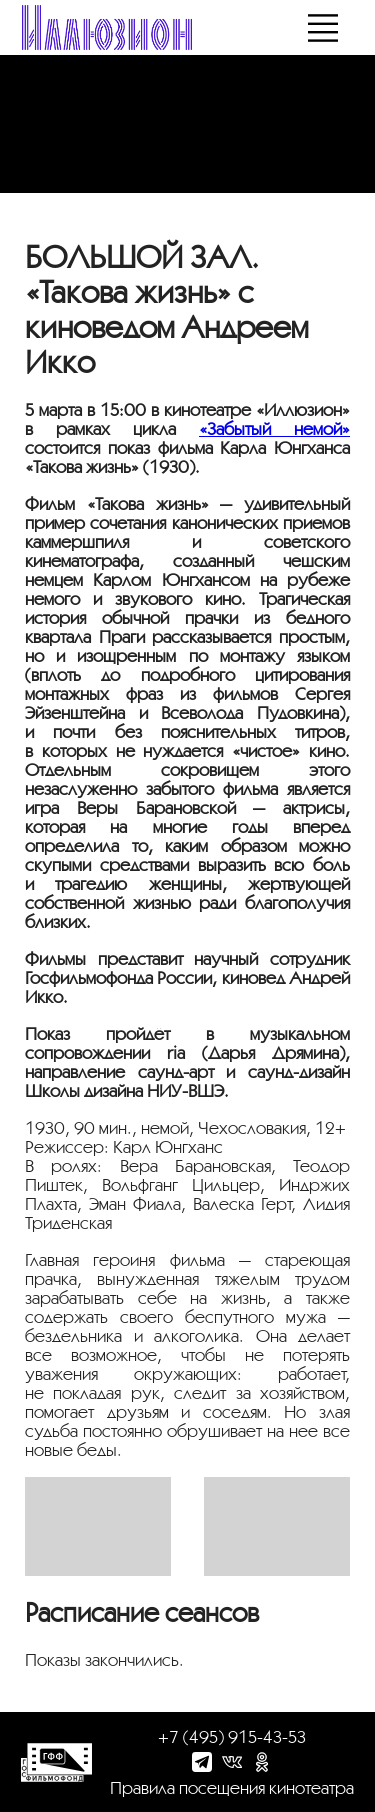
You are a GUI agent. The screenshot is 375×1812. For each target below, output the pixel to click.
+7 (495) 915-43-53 (232, 1736)
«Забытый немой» (274, 428)
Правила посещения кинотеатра (232, 1787)
